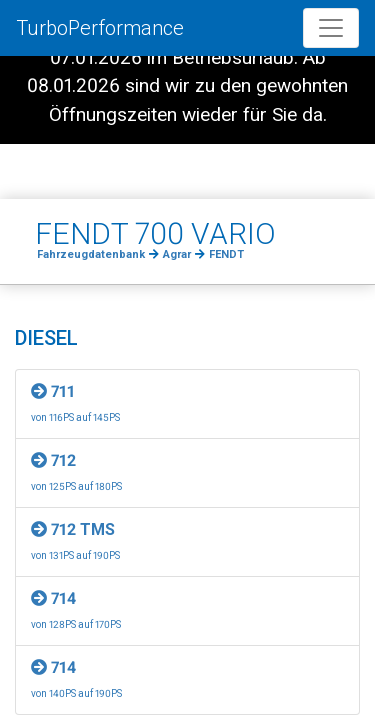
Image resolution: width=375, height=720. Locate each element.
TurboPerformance (100, 28)
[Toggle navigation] (331, 28)
